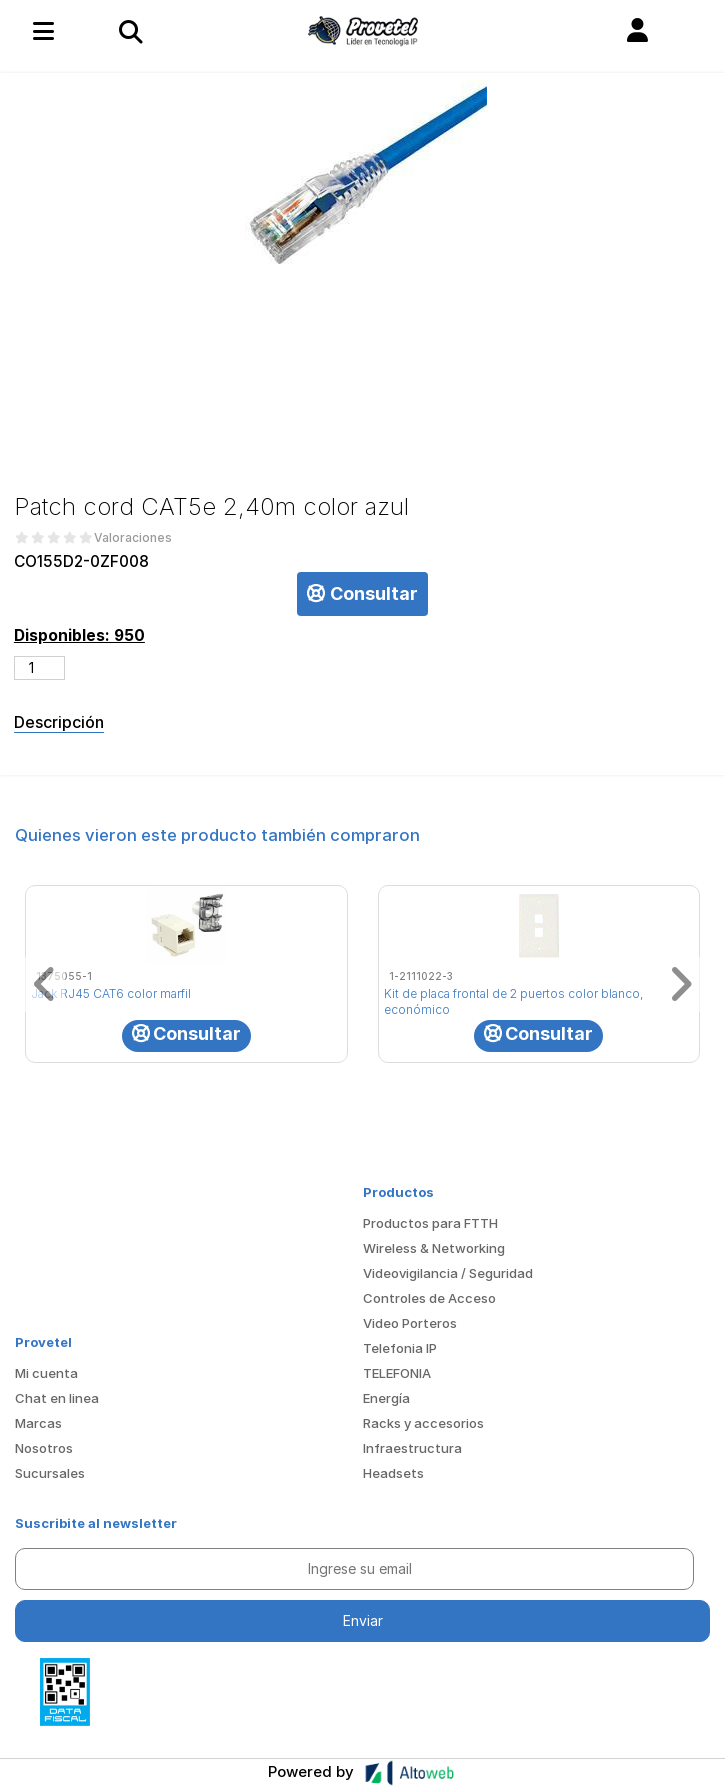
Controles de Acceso (429, 1298)
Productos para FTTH (430, 1223)
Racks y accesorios (423, 1423)
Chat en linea (57, 1398)
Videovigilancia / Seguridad (448, 1273)
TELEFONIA (397, 1373)
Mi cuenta (46, 1373)
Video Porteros (410, 1323)
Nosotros (44, 1448)
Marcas (38, 1423)
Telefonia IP (400, 1348)
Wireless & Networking (434, 1248)
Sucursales (50, 1473)
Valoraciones (133, 538)
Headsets (393, 1473)
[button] (637, 31)
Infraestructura (412, 1448)
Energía (386, 1398)
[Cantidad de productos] (39, 668)
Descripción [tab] (59, 722)
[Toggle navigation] (130, 31)
